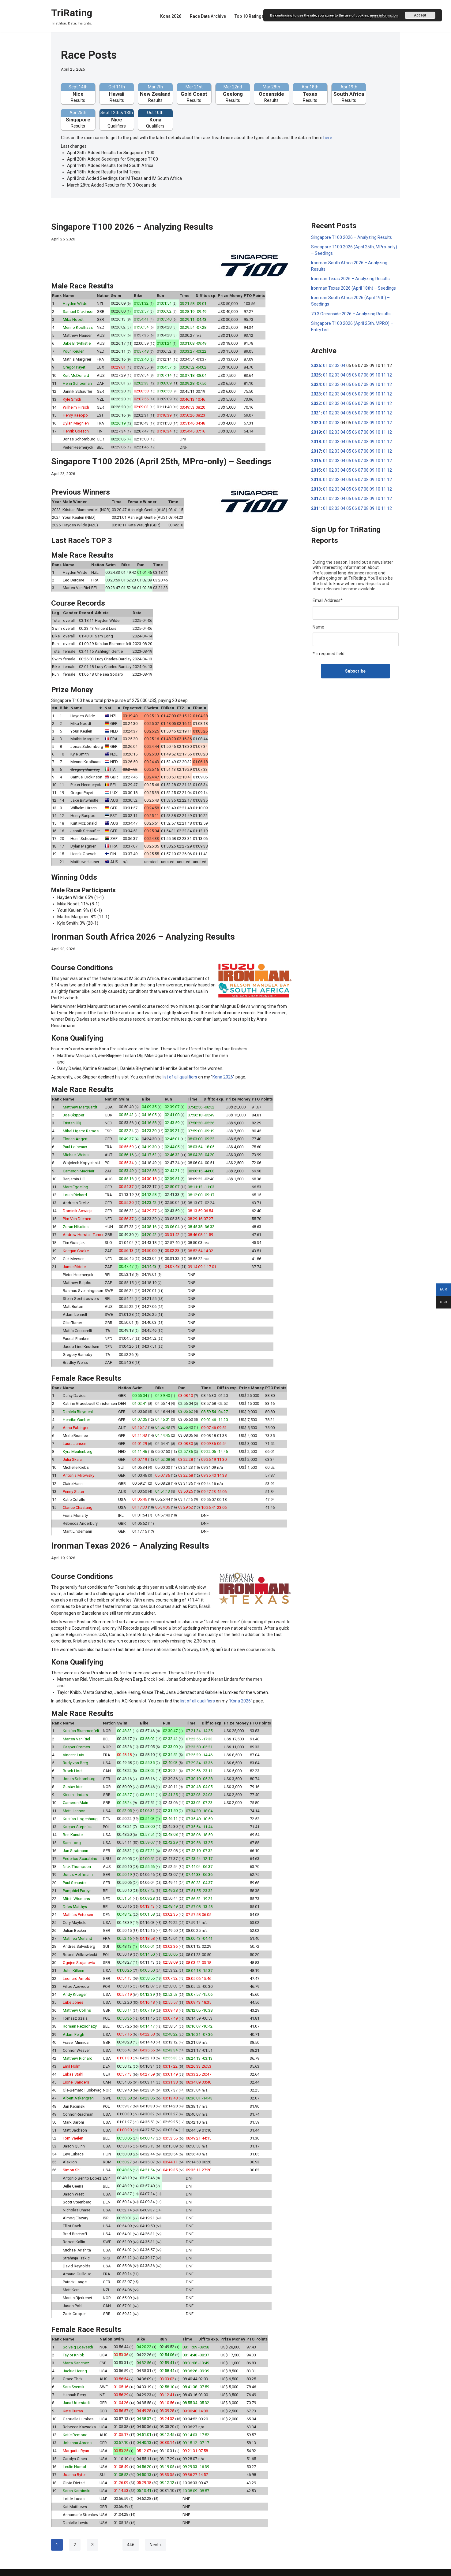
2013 (316, 487)
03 (337, 364)
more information (383, 15)
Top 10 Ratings (249, 16)
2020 (316, 421)
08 (366, 374)
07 (360, 374)
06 (354, 374)
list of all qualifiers (180, 1073)
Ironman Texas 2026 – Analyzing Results (130, 1541)
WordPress (98, 2569)
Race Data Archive (208, 16)
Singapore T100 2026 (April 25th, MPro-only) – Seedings (161, 460)
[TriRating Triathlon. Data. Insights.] (71, 16)
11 (383, 374)
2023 (316, 393)
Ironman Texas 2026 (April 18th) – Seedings (353, 287)
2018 (316, 440)
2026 (316, 364)
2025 (316, 374)
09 (372, 374)
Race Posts (89, 54)
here (327, 137)
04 (342, 364)
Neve (56, 2569)
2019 (316, 431)
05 (348, 374)
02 (331, 364)
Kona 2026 (170, 16)
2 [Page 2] (74, 2535)
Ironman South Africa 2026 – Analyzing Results (143, 934)
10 (377, 374)
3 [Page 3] (92, 2535)
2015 (316, 468)
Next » (156, 2535)
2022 (316, 402)
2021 (316, 412)
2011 (316, 506)
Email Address (328, 598)
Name (318, 625)
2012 (316, 497)
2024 (316, 383)
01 (325, 364)
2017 (316, 449)
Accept (420, 15)
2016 (316, 459)
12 (389, 374)
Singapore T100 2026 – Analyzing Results (132, 226)
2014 (316, 478)
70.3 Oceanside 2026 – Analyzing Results (351, 312)
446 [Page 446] (130, 2535)
